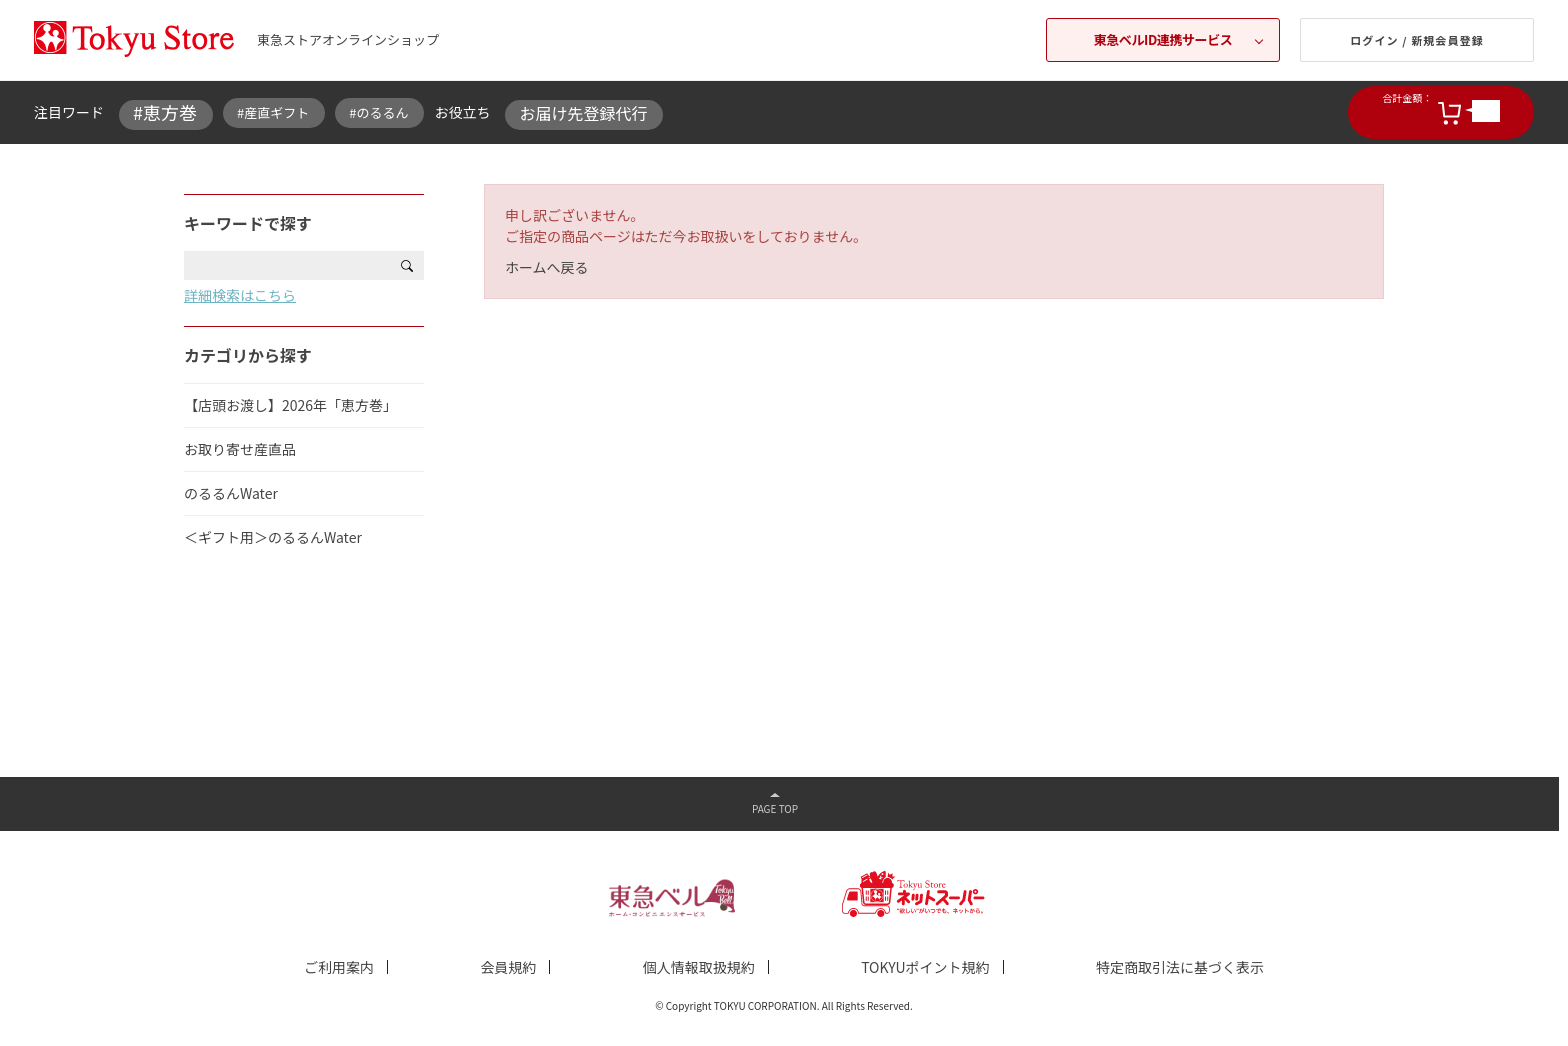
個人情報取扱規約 (699, 967)
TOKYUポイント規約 (925, 967)
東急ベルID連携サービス (1163, 39)
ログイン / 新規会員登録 (1417, 40)
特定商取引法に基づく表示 (1180, 967)
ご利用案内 (339, 967)
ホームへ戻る (547, 267)
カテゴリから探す (248, 355)
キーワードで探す (248, 223)
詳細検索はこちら (240, 295)
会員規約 (508, 967)
